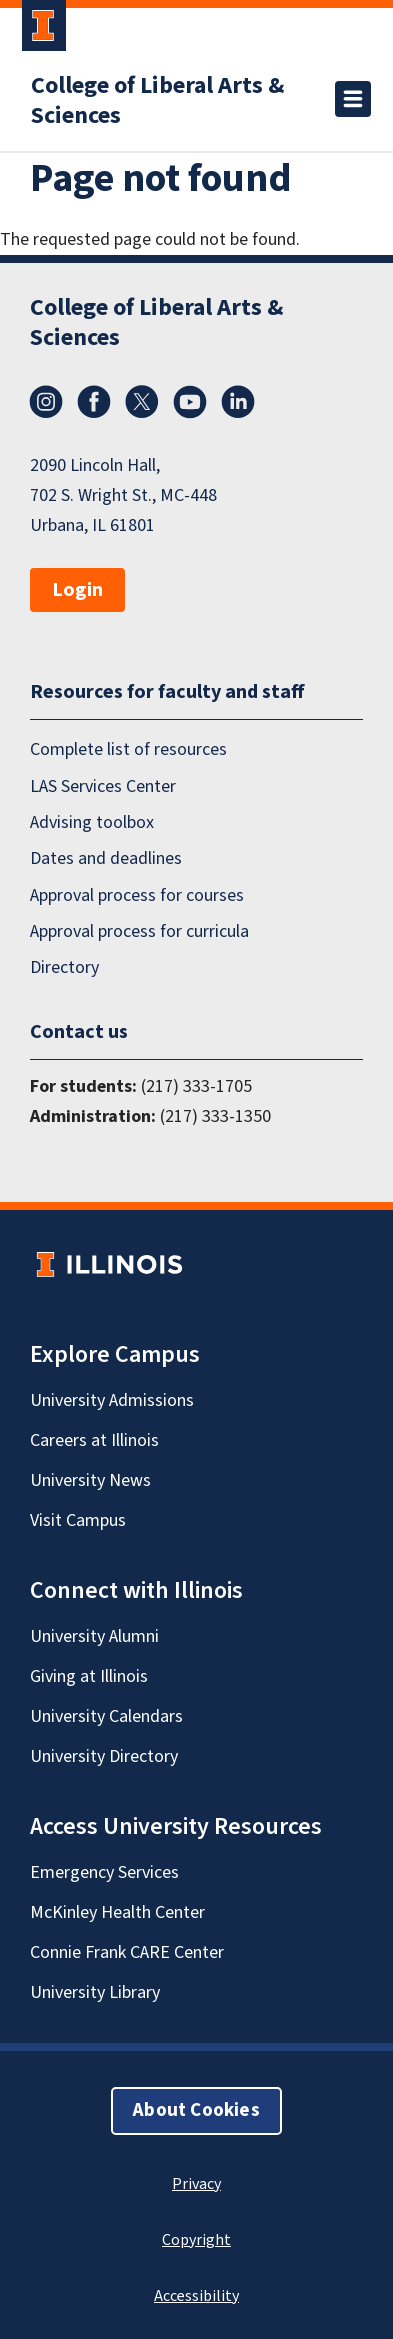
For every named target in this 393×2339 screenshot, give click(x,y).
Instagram (46, 402)
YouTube (190, 402)
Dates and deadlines (106, 858)
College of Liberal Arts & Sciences (157, 101)
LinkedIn (238, 402)
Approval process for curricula (139, 931)
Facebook (94, 402)
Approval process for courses (137, 895)
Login (77, 590)
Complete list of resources (128, 749)
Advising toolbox (92, 822)
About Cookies (196, 2110)
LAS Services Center (103, 786)
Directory (64, 967)
